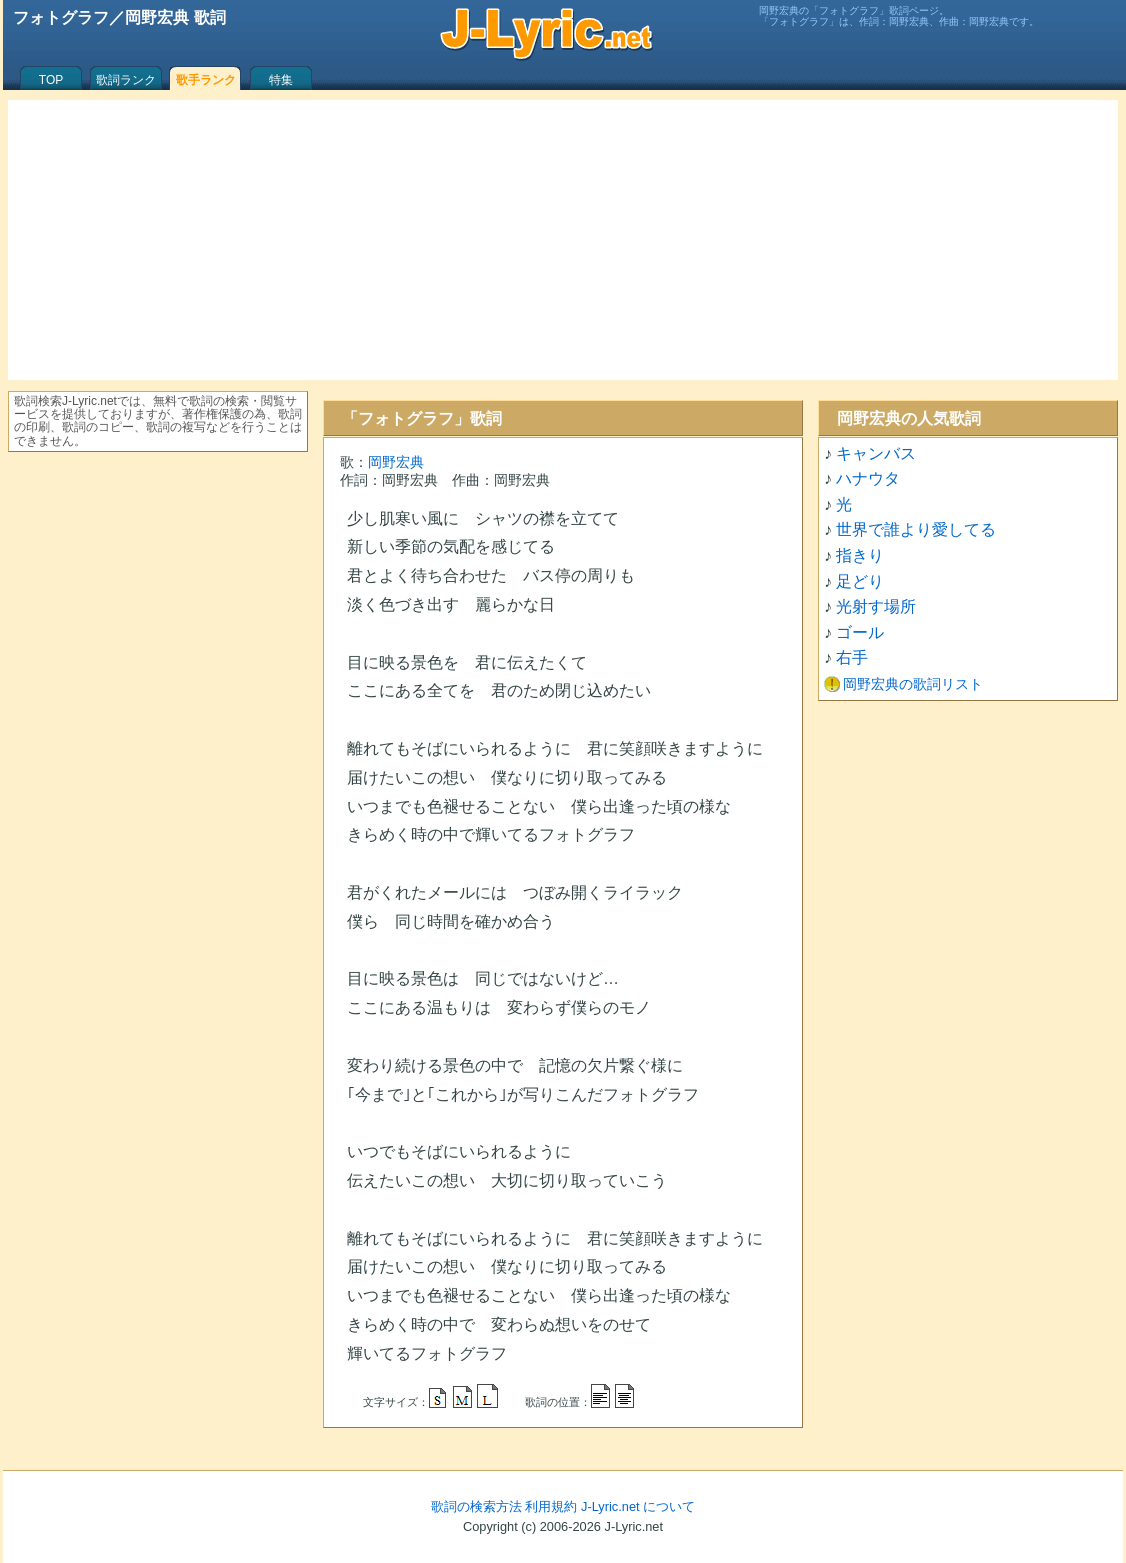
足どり (860, 581)
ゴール (860, 632)
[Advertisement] (563, 240)
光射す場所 (876, 606)
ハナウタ (868, 478)
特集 (281, 80)
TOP (51, 80)
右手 (852, 657)
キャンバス (876, 453)
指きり (860, 555)
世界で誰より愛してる (916, 529)
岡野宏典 (396, 462)
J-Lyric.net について (638, 1506)
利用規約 (551, 1506)
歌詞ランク (126, 80)
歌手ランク (206, 80)
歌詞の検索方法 (476, 1506)
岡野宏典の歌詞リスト (913, 684)
